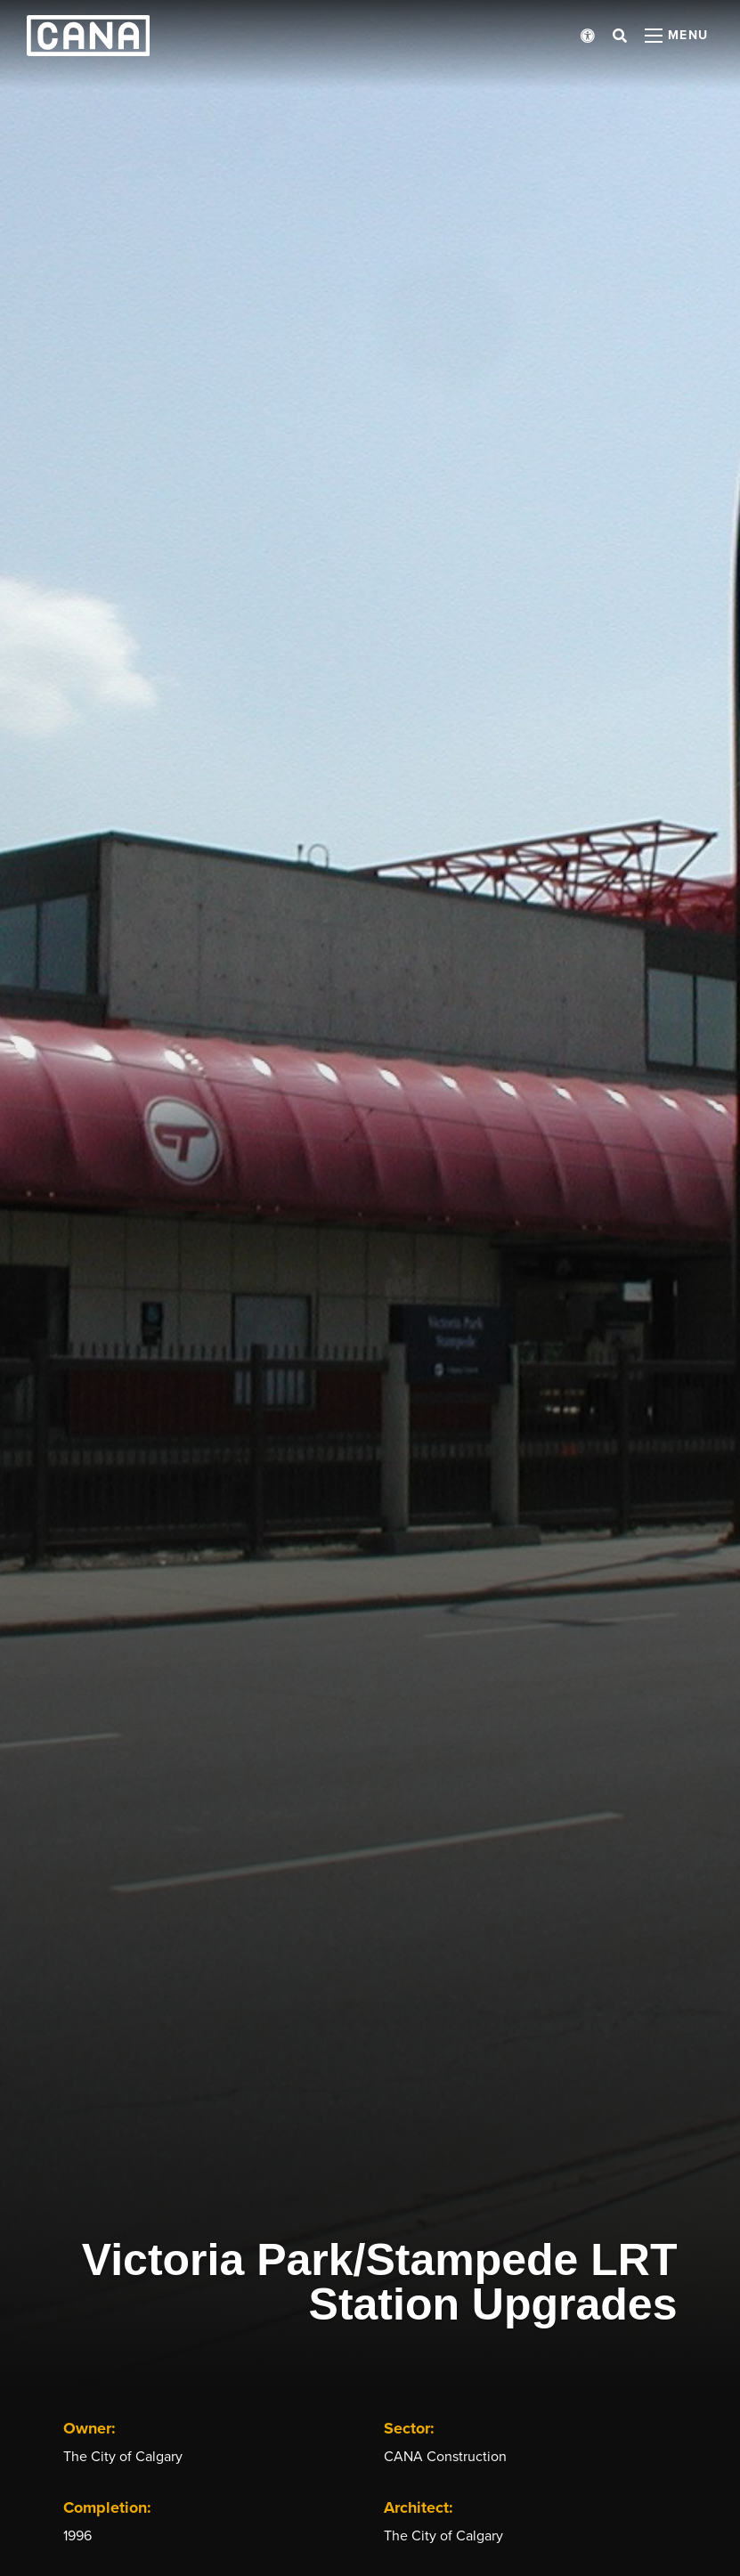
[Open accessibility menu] (588, 35)
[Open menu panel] (676, 35)
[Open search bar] (620, 35)
